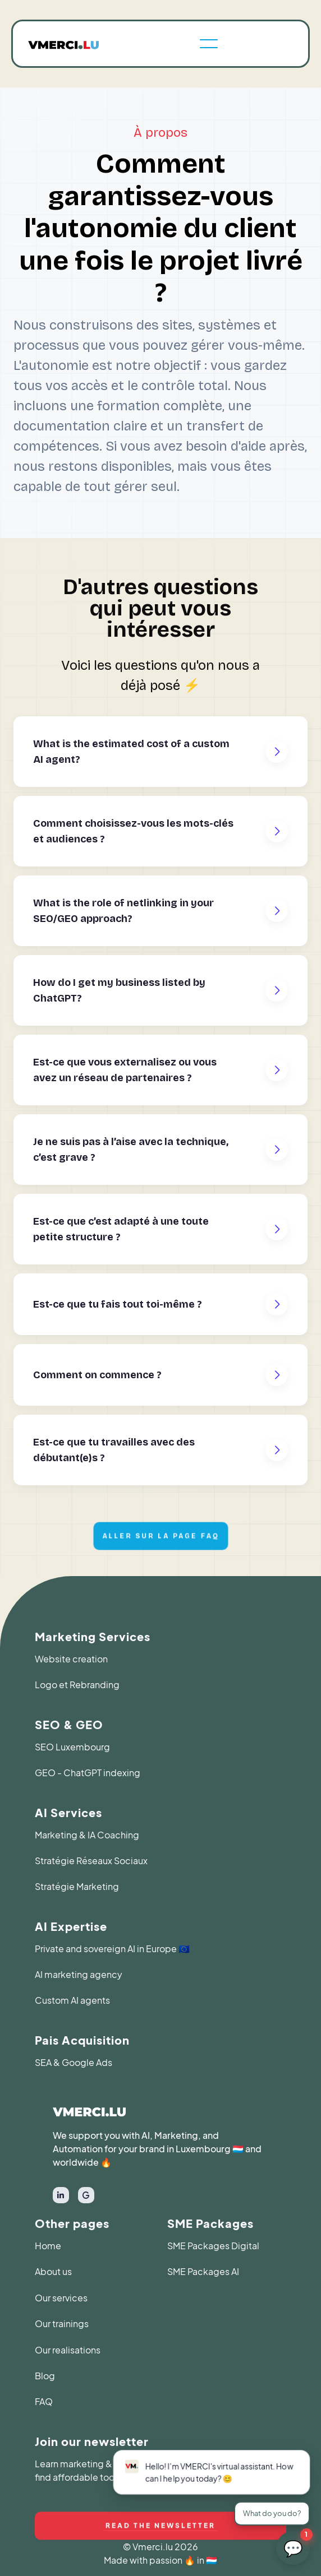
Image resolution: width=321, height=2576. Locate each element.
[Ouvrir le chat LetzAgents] (293, 2548)
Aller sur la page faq (160, 1536)
